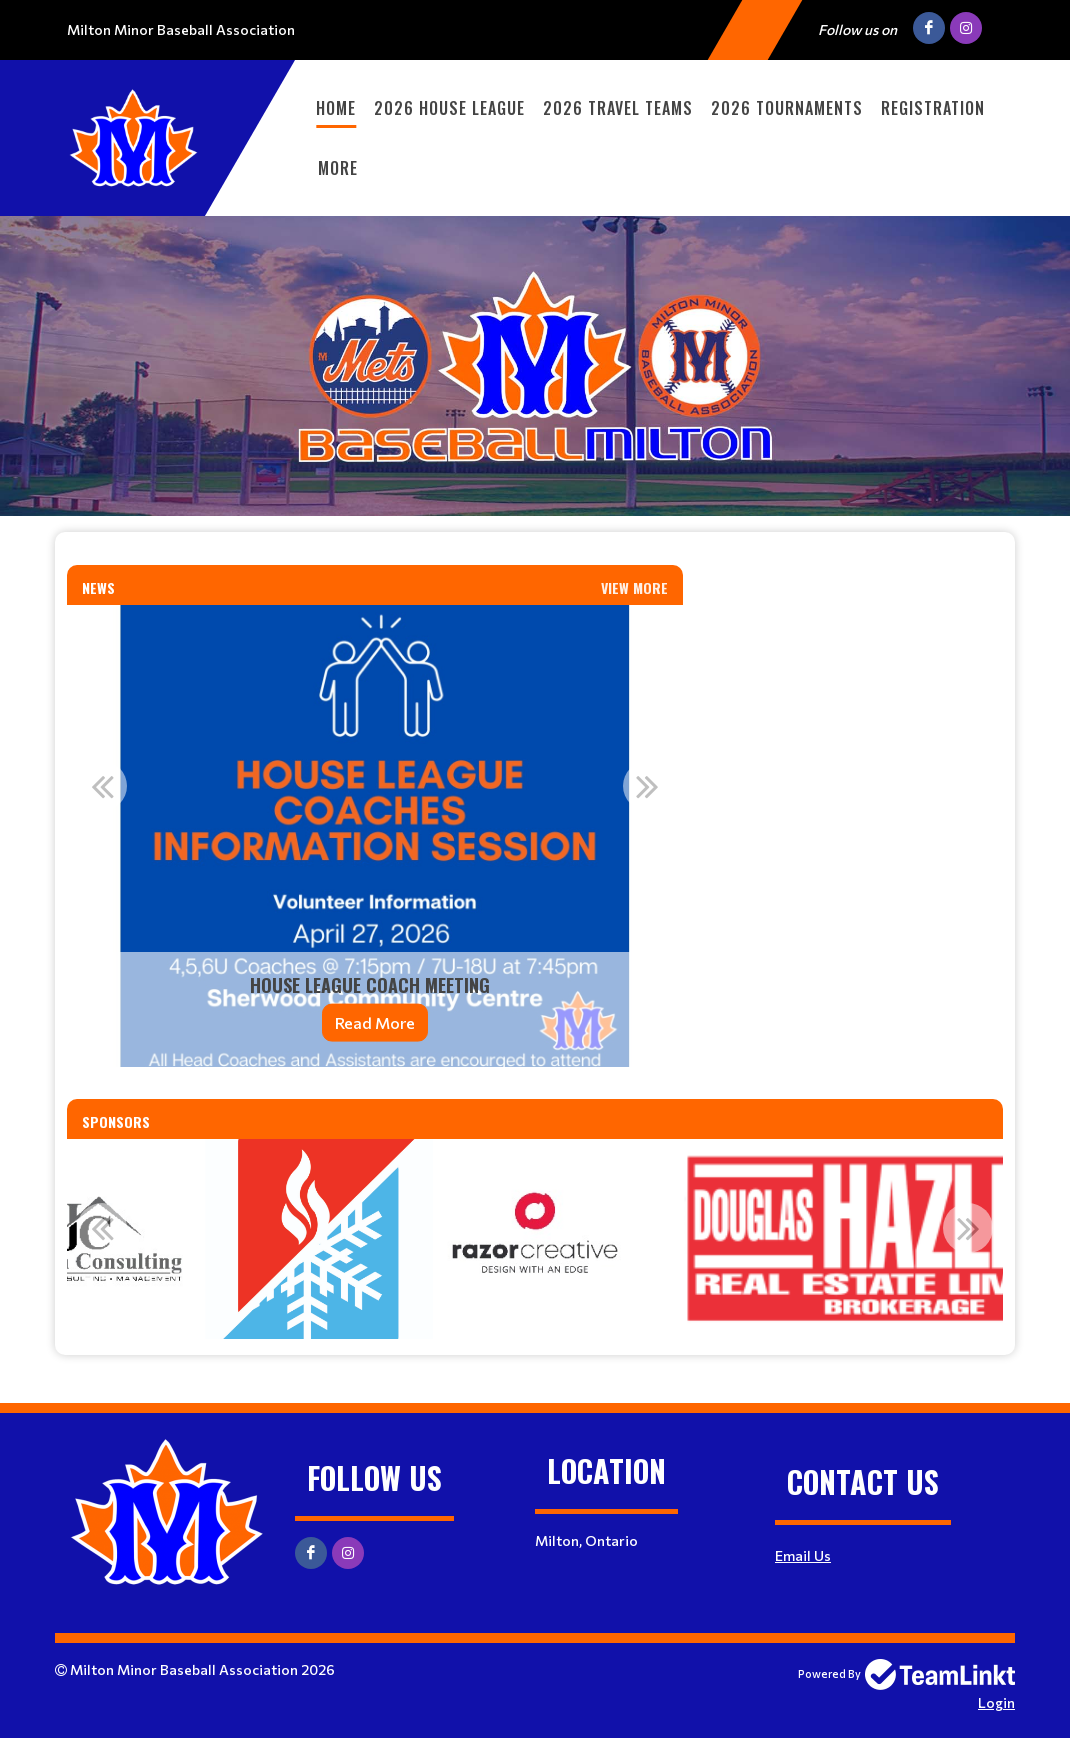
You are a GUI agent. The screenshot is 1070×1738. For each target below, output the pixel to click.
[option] (375, 836)
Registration (933, 108)
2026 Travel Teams (618, 108)
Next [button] (648, 786)
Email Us (803, 1555)
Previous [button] (102, 786)
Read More (375, 1022)
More (338, 168)
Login (996, 1702)
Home (336, 108)
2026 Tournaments (787, 108)
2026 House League (449, 108)
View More (634, 587)
